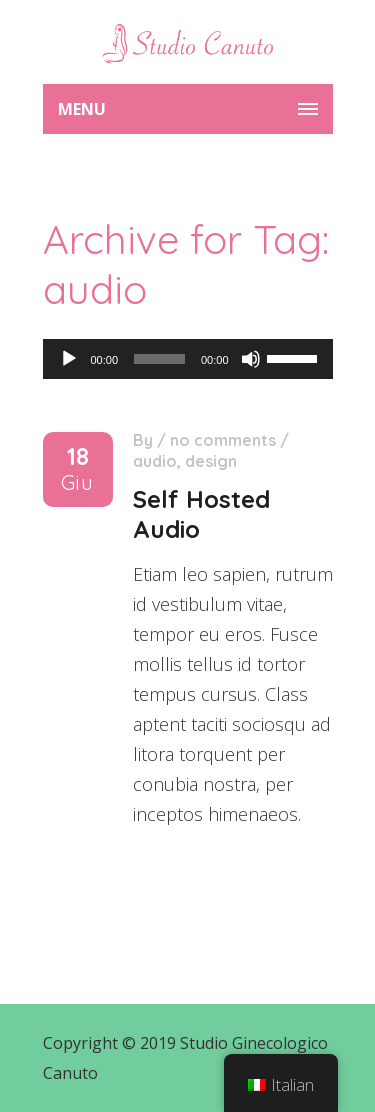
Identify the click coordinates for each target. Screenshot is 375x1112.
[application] (188, 359)
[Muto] (251, 359)
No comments (223, 440)
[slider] (159, 359)
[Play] (69, 359)
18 (78, 469)
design (211, 461)
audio (155, 461)
